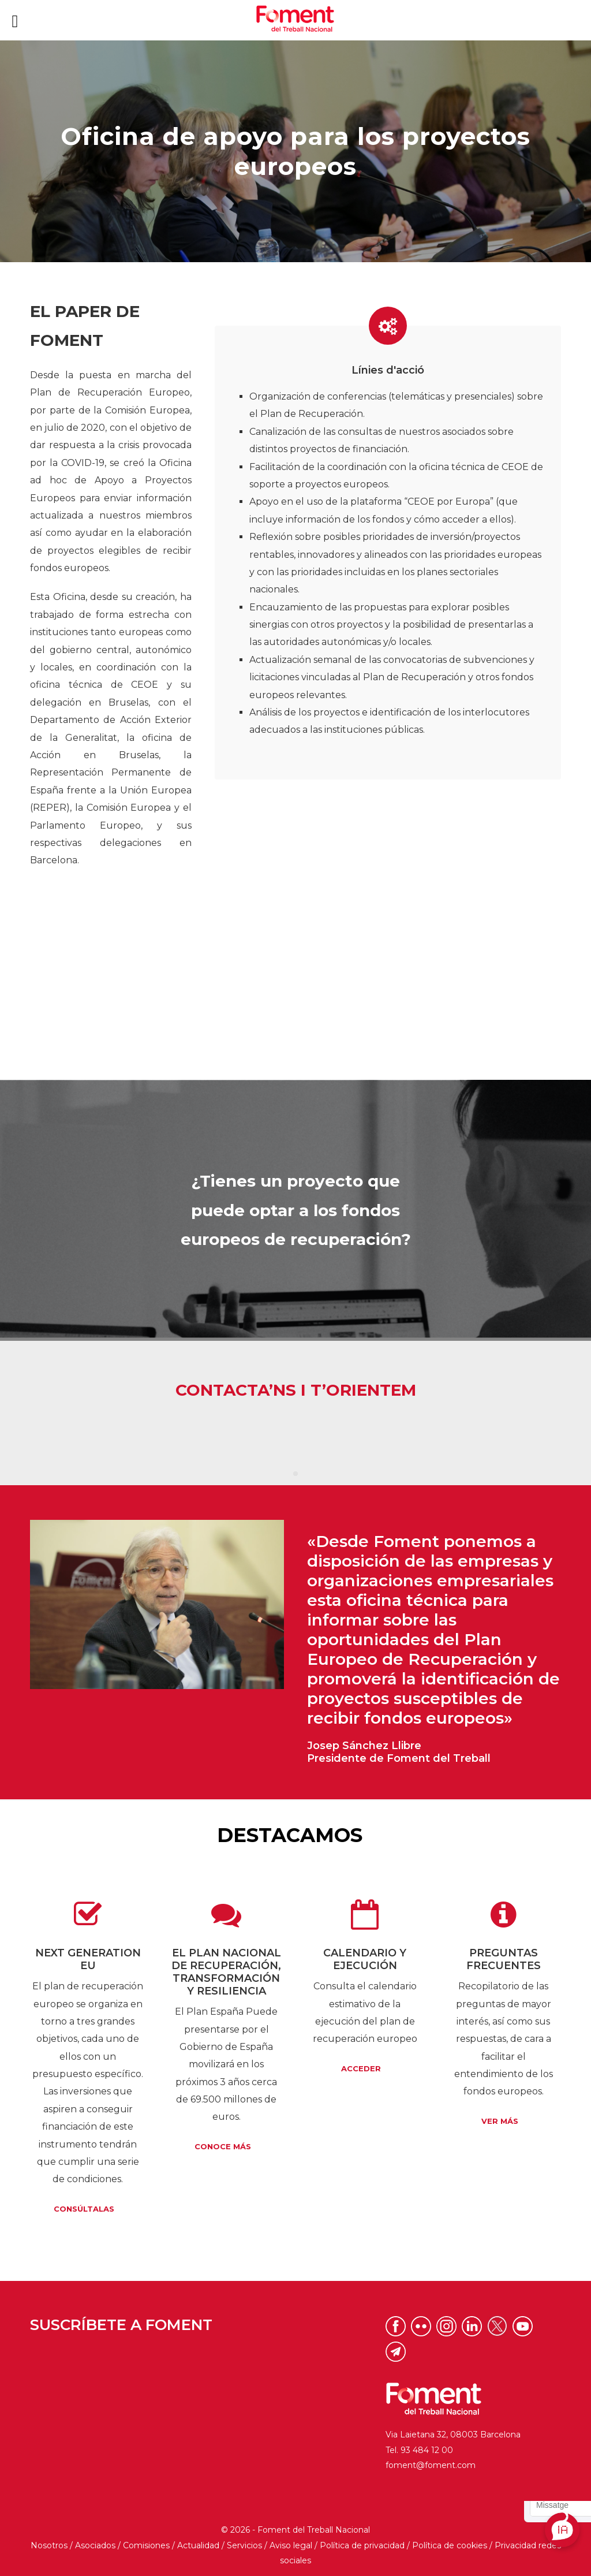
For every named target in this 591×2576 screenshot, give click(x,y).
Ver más (499, 2121)
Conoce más (222, 2146)
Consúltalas (84, 2209)
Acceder (361, 2068)
